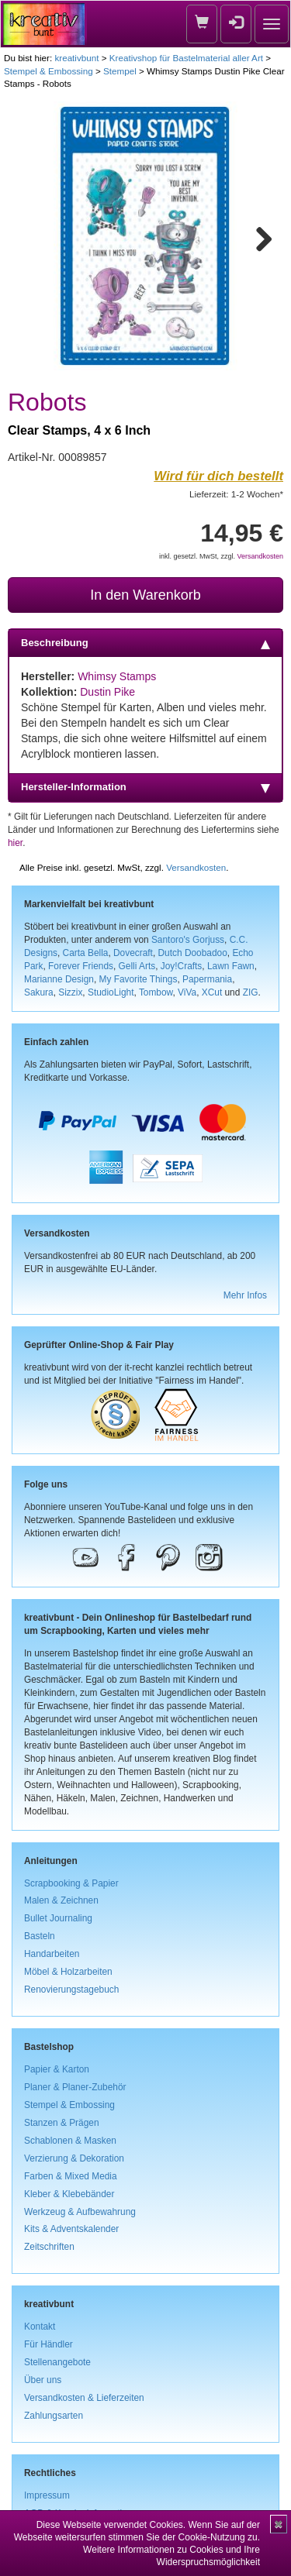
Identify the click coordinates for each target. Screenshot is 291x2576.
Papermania (207, 979)
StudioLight (111, 992)
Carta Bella (86, 953)
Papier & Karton (56, 2069)
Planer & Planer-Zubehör (75, 2087)
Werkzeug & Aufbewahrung (80, 2211)
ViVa (187, 992)
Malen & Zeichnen (61, 1900)
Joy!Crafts (182, 966)
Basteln (39, 1936)
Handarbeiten (51, 1953)
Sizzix (70, 992)
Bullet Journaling (58, 1918)
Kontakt (39, 2326)
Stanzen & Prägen (61, 2122)
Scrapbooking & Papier (71, 1883)
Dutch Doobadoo (192, 953)
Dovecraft (133, 953)
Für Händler (48, 2344)
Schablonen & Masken (70, 2140)
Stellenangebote (57, 2362)
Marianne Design (59, 979)
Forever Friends (80, 966)
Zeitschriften (49, 2246)
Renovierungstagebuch (71, 1989)
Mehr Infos (245, 1295)
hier (15, 842)
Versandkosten (260, 556)
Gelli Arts (137, 966)
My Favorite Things (138, 979)
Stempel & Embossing (48, 71)
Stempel (120, 71)
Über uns (42, 2380)
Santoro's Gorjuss (187, 939)
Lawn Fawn (231, 966)
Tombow (156, 992)
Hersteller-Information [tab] (145, 787)
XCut (212, 992)
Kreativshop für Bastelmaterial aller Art (186, 58)
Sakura (39, 992)
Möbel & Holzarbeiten (68, 1971)
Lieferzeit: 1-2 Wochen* (236, 494)
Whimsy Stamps (117, 676)
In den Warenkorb (145, 595)
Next (256, 236)
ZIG (250, 992)
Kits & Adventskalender (71, 2228)
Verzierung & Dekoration (74, 2158)
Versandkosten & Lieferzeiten (84, 2397)
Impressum (47, 2495)
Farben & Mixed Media (70, 2176)
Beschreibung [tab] (145, 643)
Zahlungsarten (53, 2415)
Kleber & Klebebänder (69, 2194)
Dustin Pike (107, 692)
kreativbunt (76, 58)
